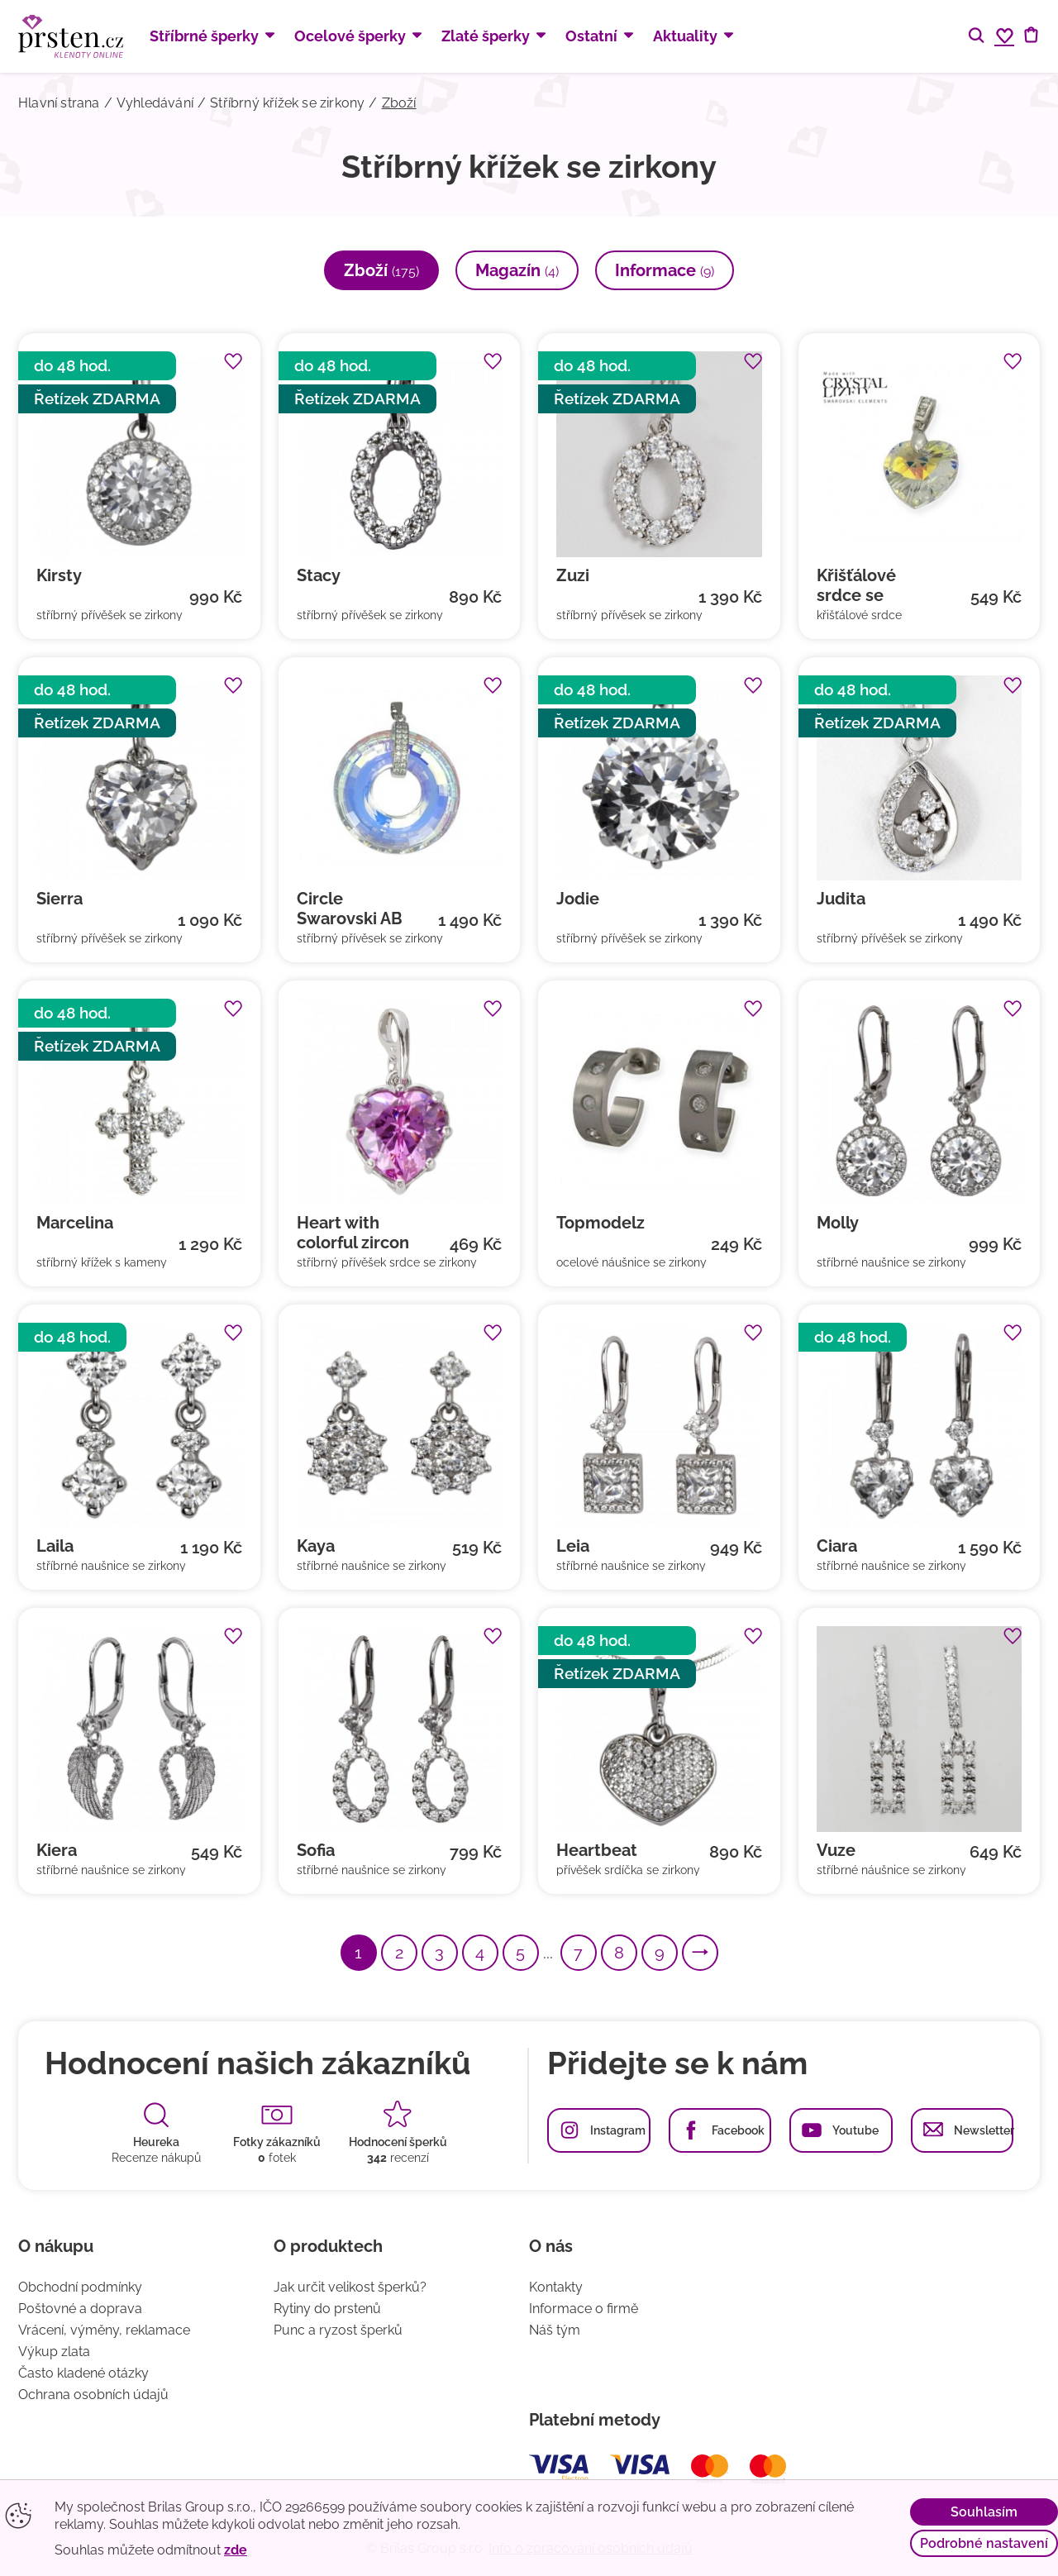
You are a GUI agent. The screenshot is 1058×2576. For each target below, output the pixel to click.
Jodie (577, 899)
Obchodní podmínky (80, 2287)
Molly (838, 1223)
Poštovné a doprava (80, 2308)
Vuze (836, 1850)
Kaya (316, 1546)
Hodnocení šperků (398, 2142)
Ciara (837, 1546)
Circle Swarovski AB (350, 908)
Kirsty (59, 575)
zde (235, 2550)
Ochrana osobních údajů (93, 2394)
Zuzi (572, 575)
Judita (841, 899)
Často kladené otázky (83, 2373)
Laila (55, 1546)
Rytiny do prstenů (327, 2308)
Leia (572, 1546)
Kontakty (556, 2287)
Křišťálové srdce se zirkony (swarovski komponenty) (869, 585)
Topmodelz (600, 1223)
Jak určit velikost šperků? (350, 2287)
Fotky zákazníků (277, 2142)
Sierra (59, 899)
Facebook (738, 2130)
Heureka (156, 2142)
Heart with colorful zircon (353, 1232)
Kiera (56, 1850)
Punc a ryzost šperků (338, 2330)
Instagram (618, 2130)
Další (717, 1953)
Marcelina (74, 1223)
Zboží (381, 270)
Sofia (316, 1850)
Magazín (517, 270)
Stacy (319, 575)
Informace (664, 270)
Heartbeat (596, 1850)
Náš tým (554, 2330)
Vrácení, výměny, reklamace (104, 2330)
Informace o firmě (583, 2308)
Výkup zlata (54, 2351)
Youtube (855, 2130)
